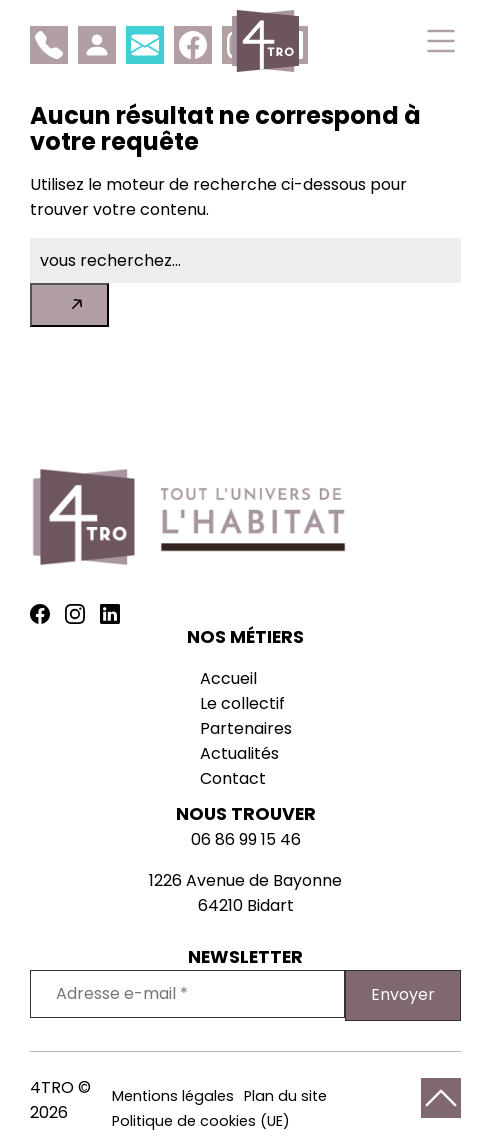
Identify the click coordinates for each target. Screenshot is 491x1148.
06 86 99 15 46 (246, 839)
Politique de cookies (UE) (201, 1121)
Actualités (239, 753)
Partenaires (246, 728)
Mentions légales (173, 1096)
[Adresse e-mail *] (187, 994)
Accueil (228, 678)
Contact (233, 778)
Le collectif (242, 703)
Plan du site (285, 1096)
